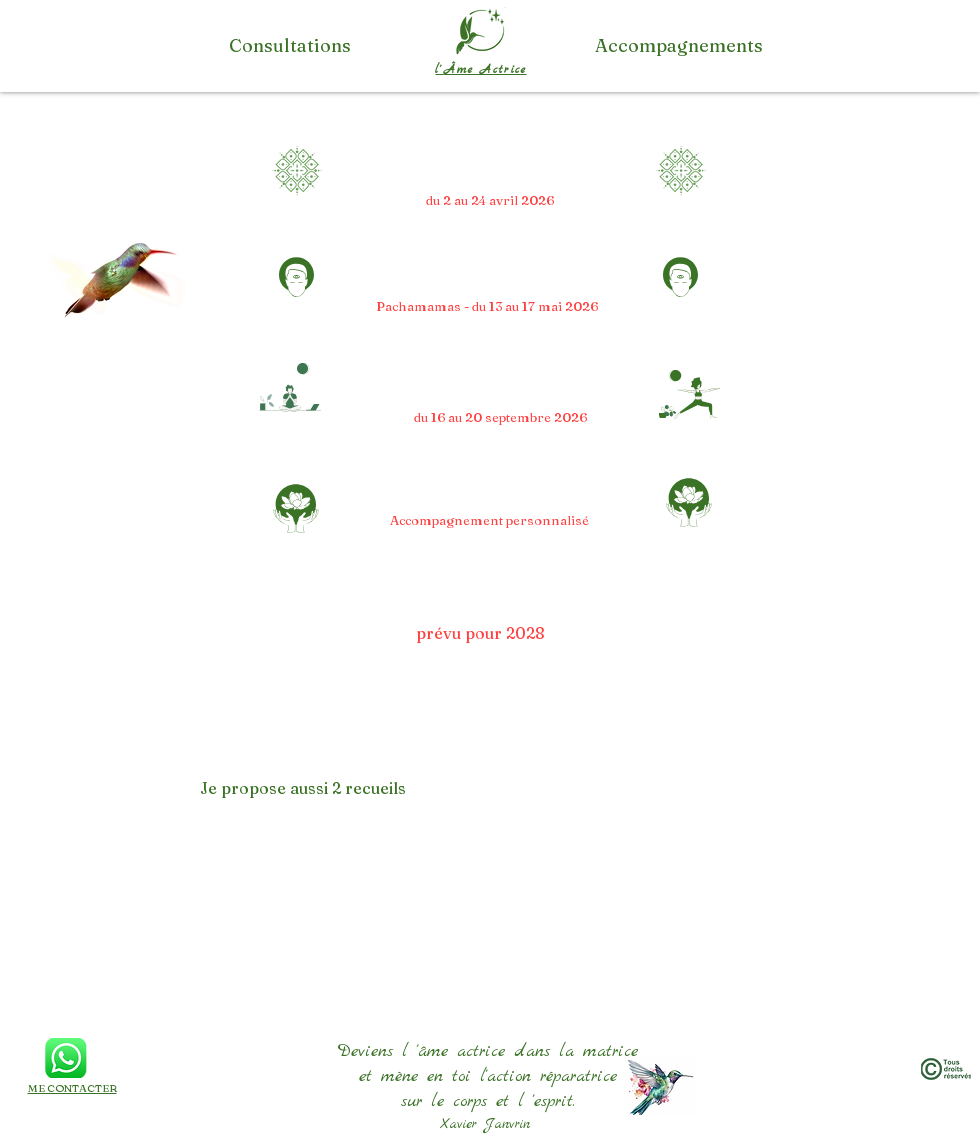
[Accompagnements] (679, 46)
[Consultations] (290, 46)
